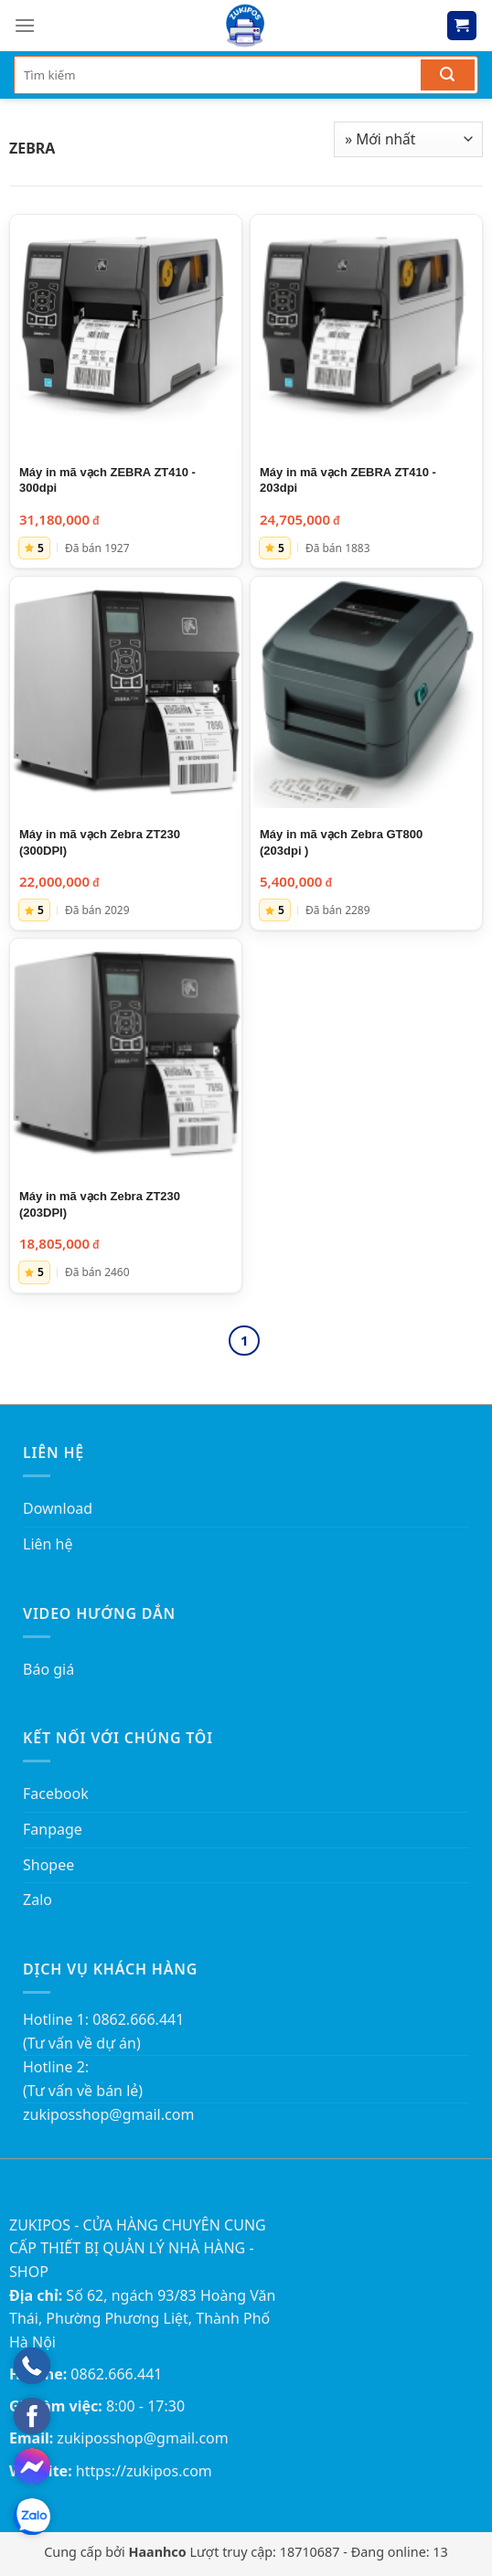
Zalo (37, 1899)
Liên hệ (48, 1544)
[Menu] (25, 25)
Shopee (48, 1865)
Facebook (56, 1793)
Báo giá (48, 1669)
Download (57, 1508)
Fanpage (52, 1829)
